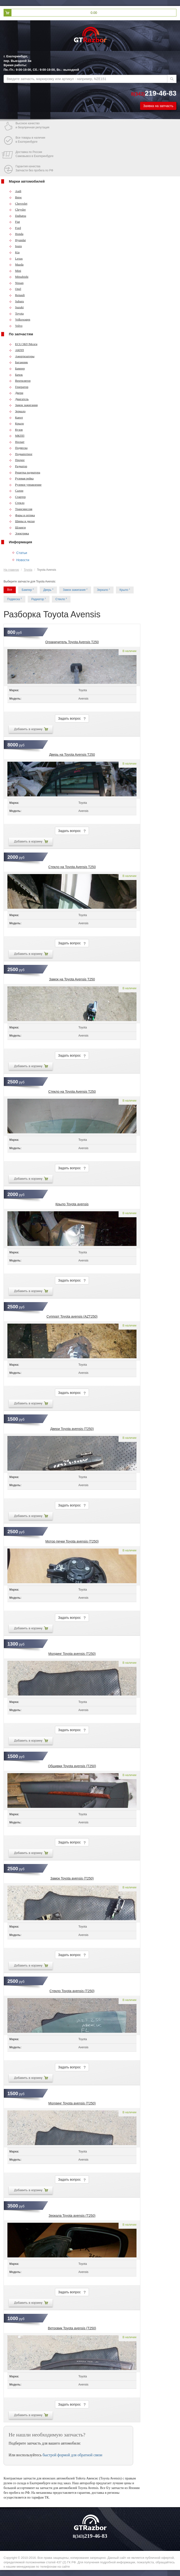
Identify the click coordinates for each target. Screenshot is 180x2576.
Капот (16, 417)
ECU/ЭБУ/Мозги (23, 344)
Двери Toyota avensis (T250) (72, 1429)
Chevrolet (18, 203)
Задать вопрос (72, 719)
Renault (17, 295)
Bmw (15, 197)
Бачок (16, 374)
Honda (16, 234)
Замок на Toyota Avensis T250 (72, 979)
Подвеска (18, 448)
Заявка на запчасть (158, 106)
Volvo (15, 325)
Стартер (17, 497)
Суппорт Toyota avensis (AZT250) (71, 1316)
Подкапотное (20, 454)
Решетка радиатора (24, 472)
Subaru (16, 301)
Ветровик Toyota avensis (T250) (72, 2328)
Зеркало (17, 411)
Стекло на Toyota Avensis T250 (72, 867)
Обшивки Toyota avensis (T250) (72, 1766)
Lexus (16, 258)
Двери (16, 393)
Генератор (18, 387)
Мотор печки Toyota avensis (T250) (72, 1541)
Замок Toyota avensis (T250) (71, 1878)
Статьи (21, 553)
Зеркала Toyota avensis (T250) (72, 2215)
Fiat (14, 221)
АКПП (16, 350)
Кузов (16, 429)
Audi (15, 191)
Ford (15, 228)
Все (9, 589)
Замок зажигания (23, 405)
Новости (22, 560)
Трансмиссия (20, 509)
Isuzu (15, 246)
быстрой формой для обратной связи (72, 2455)
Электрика (19, 533)
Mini (15, 270)
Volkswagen (19, 319)
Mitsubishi (18, 276)
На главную (11, 569)
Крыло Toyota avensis (72, 1204)
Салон (16, 490)
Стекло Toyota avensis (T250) (71, 1991)
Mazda (16, 264)
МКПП (16, 435)
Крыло (16, 423)
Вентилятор (20, 380)
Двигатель (19, 399)
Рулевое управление (25, 484)
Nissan (16, 283)
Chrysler (17, 209)
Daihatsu (17, 215)
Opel (15, 289)
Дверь (48, 590)
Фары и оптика (22, 515)
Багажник (18, 362)
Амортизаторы (21, 356)
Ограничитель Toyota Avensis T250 (72, 642)
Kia (14, 252)
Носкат (16, 442)
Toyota (16, 313)
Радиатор (18, 466)
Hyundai (17, 240)
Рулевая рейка (21, 478)
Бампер (17, 368)
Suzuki (16, 307)
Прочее (17, 460)
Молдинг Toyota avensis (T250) (72, 1654)
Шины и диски (22, 521)
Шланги (17, 527)
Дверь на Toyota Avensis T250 (72, 754)
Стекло (16, 503)
